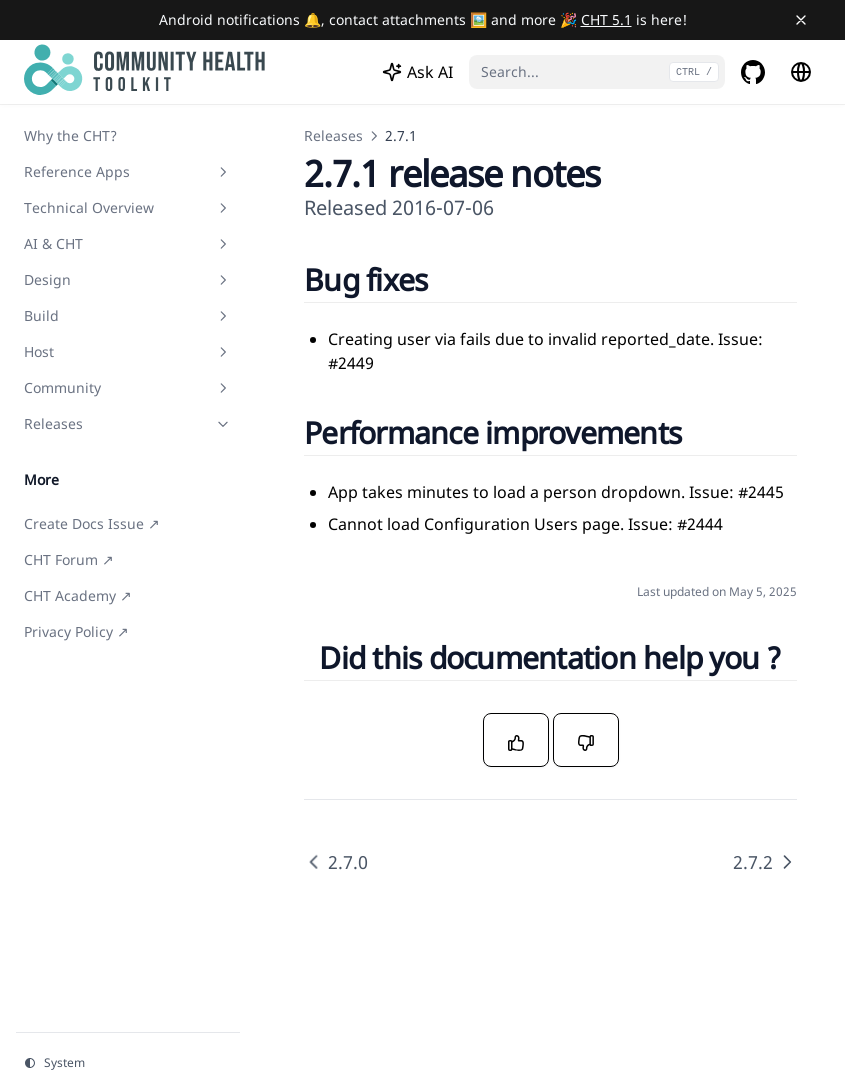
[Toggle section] (223, 172)
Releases (333, 135)
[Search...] (597, 72)
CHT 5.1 (606, 19)
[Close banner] (801, 20)
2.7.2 (765, 862)
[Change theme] (128, 1063)
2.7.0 (336, 862)
